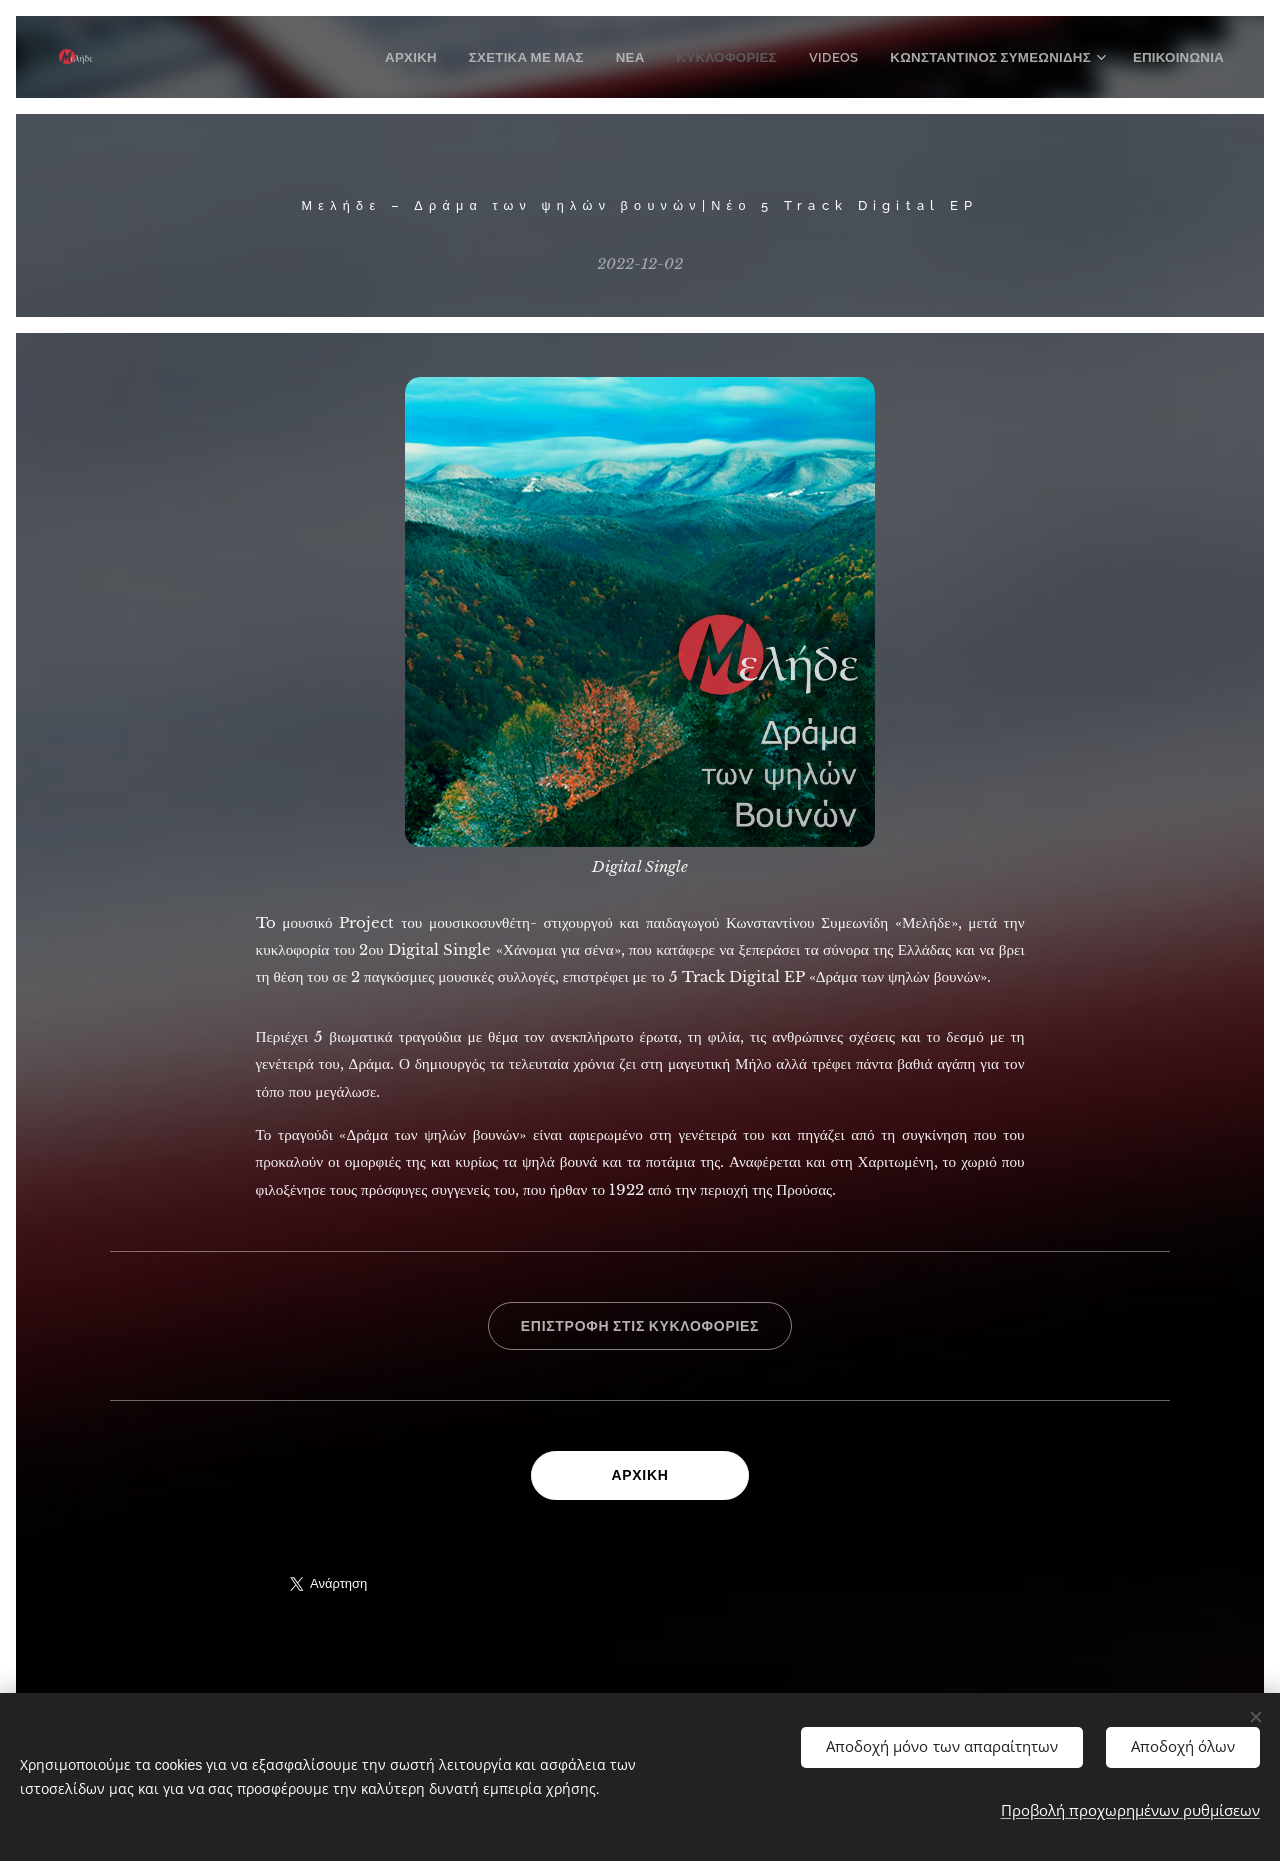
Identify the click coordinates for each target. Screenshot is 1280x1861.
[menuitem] (440, 57)
